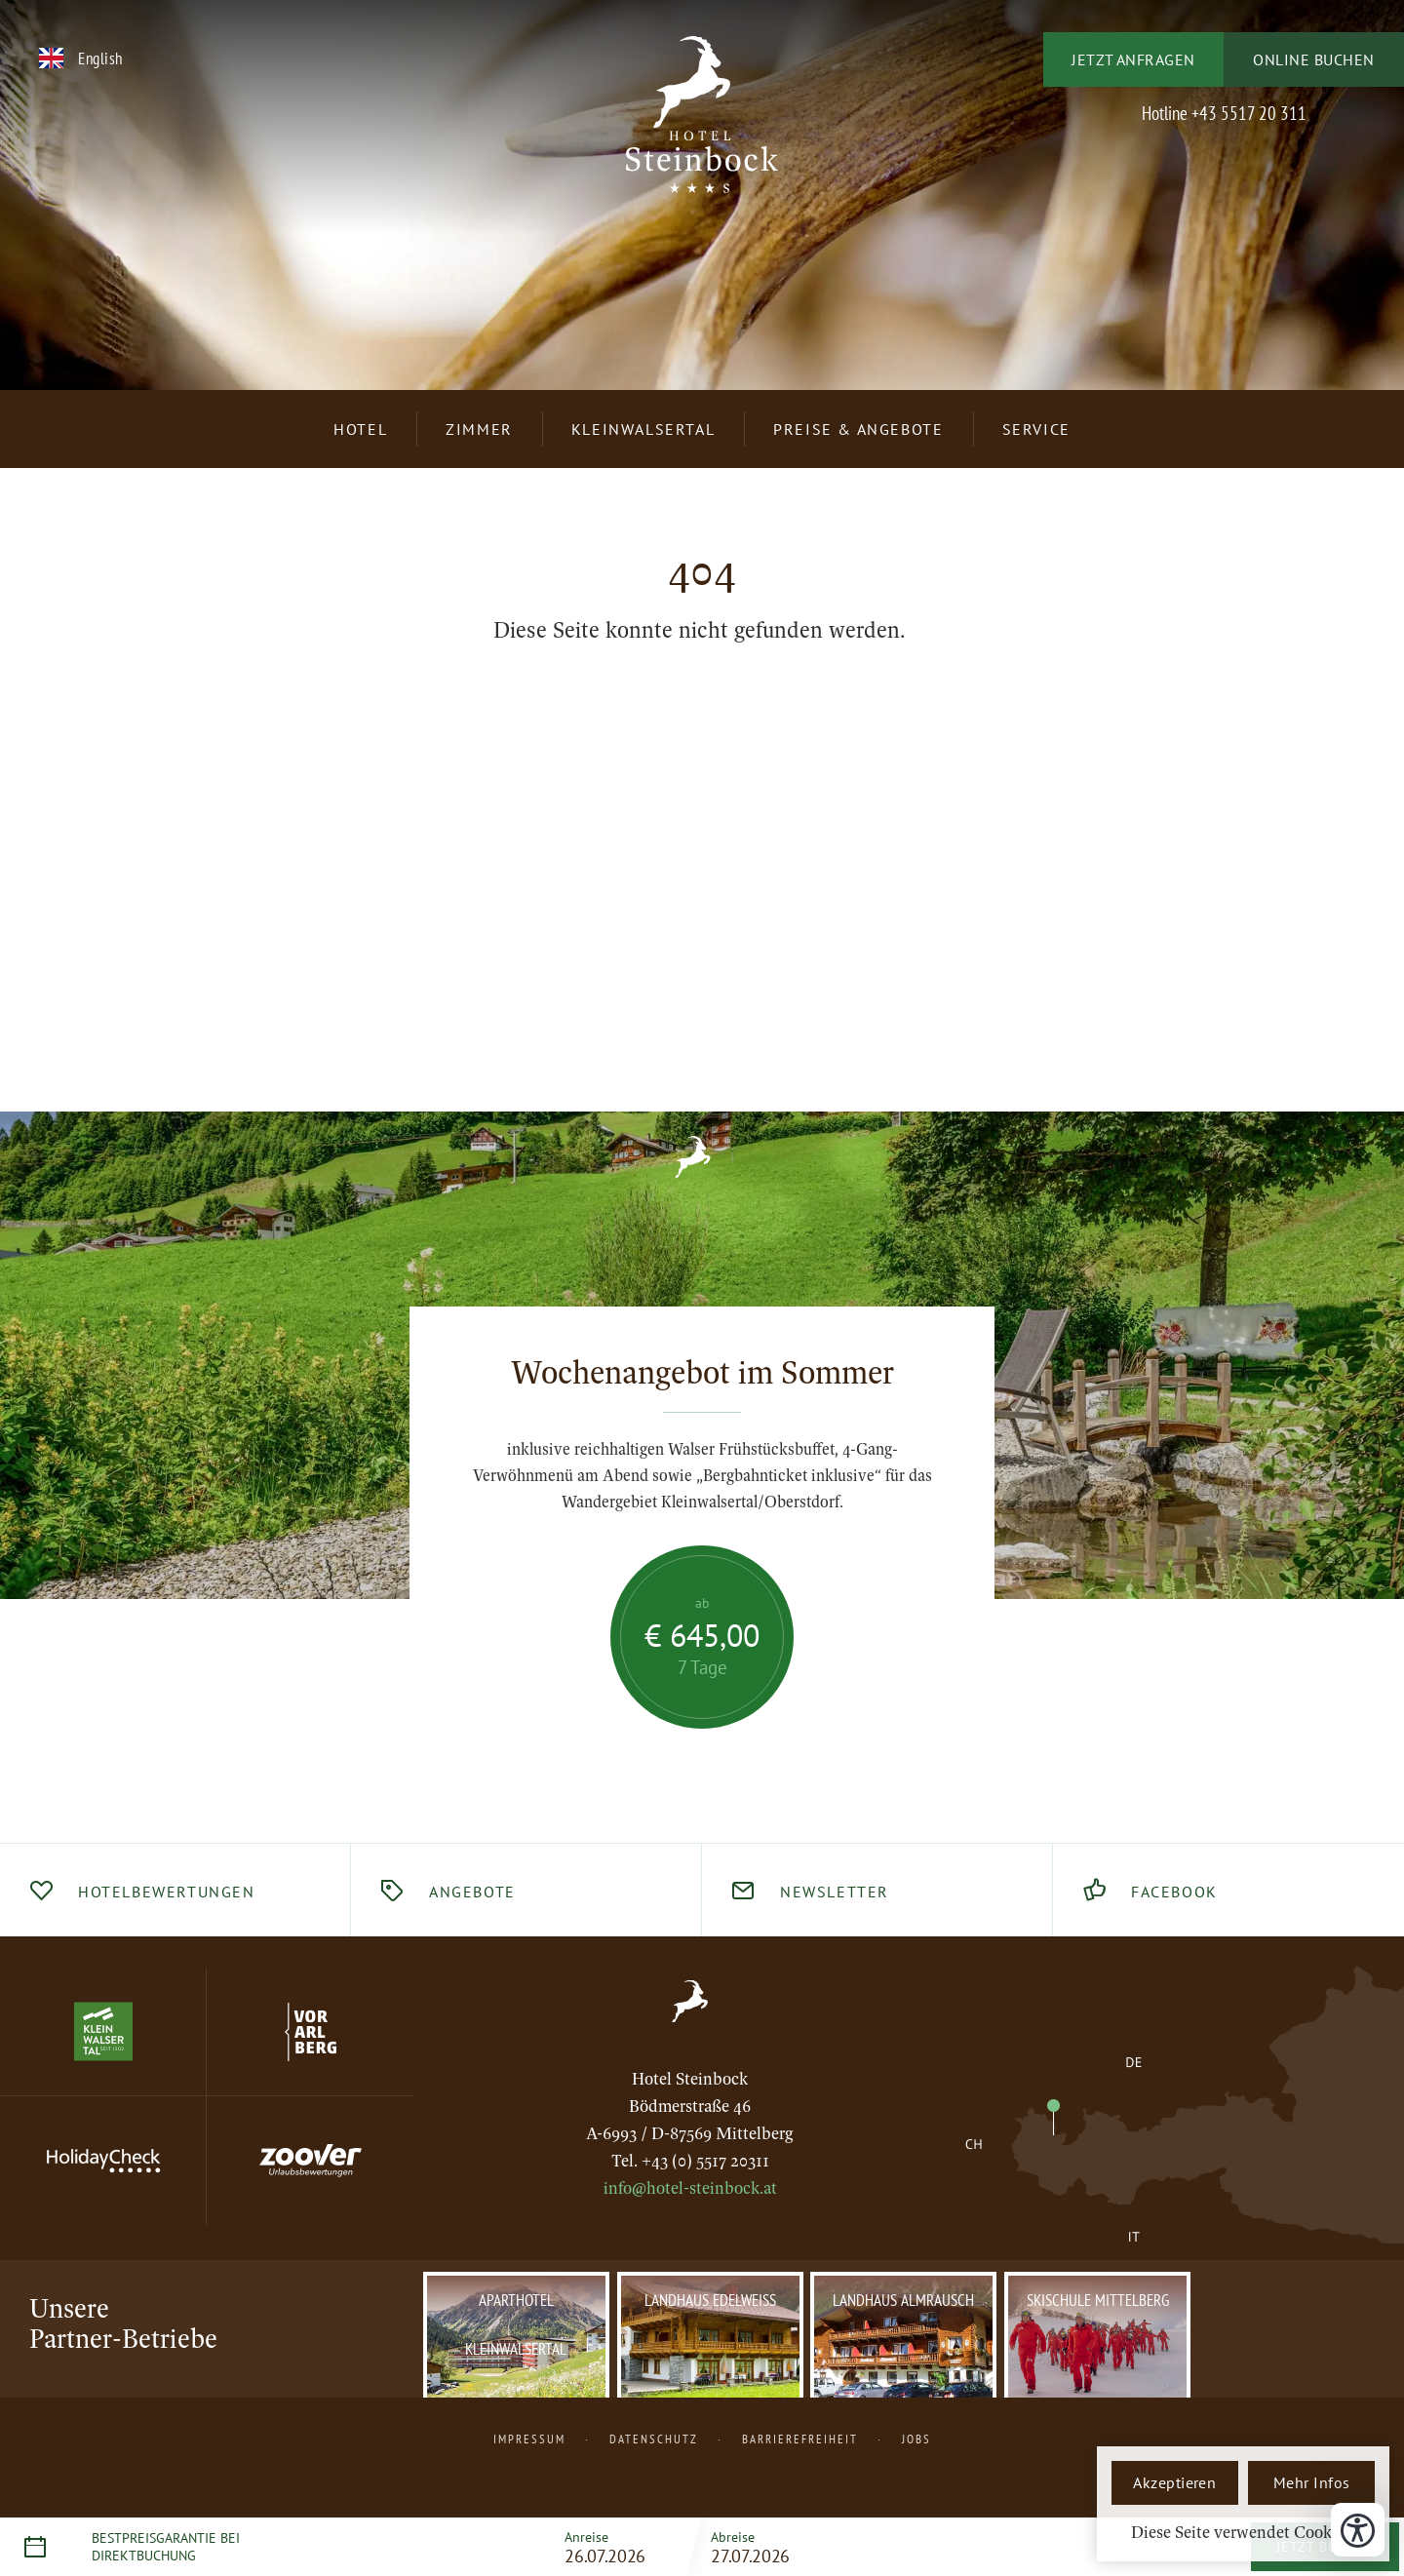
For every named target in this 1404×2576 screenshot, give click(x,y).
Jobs (916, 2438)
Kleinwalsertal (643, 429)
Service (1036, 429)
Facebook (1174, 1891)
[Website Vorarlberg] (310, 2032)
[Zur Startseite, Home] (689, 2001)
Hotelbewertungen (166, 1891)
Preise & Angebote (858, 429)
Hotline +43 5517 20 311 (1224, 113)
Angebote (472, 1891)
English (100, 58)
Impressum (529, 2438)
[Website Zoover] (310, 2160)
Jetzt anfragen (1133, 59)
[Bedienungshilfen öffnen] (1357, 2529)
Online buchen (1313, 59)
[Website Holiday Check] (103, 2160)
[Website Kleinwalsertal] (103, 2032)
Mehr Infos (1311, 2482)
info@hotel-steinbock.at (690, 2188)
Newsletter (834, 1891)
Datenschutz (653, 2438)
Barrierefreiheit (800, 2438)
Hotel (360, 429)
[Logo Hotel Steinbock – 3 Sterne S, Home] (702, 125)
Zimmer (479, 429)
